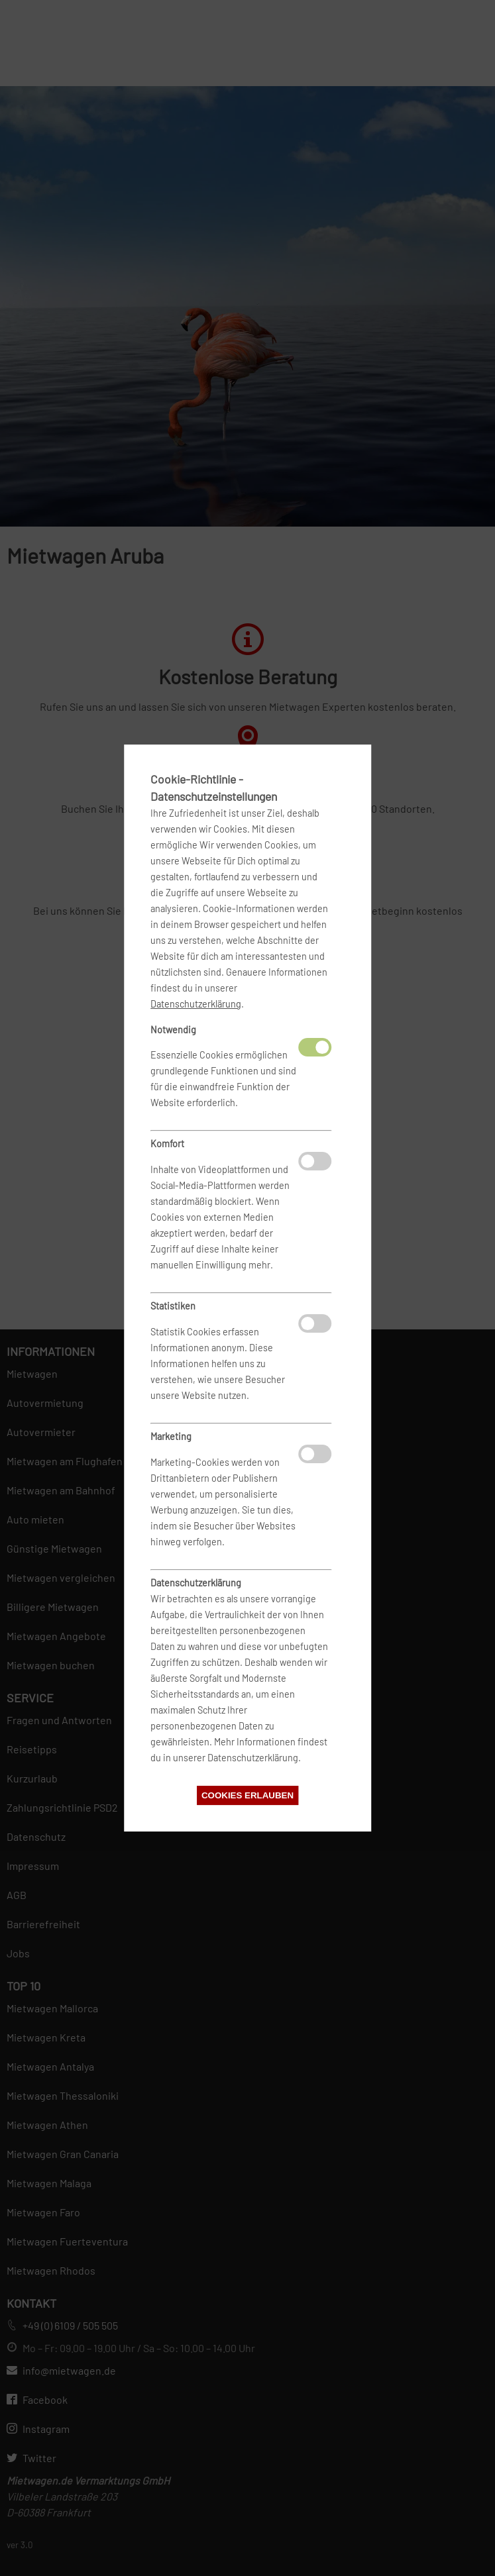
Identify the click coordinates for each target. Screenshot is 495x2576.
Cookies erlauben (247, 1795)
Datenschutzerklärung (195, 1003)
